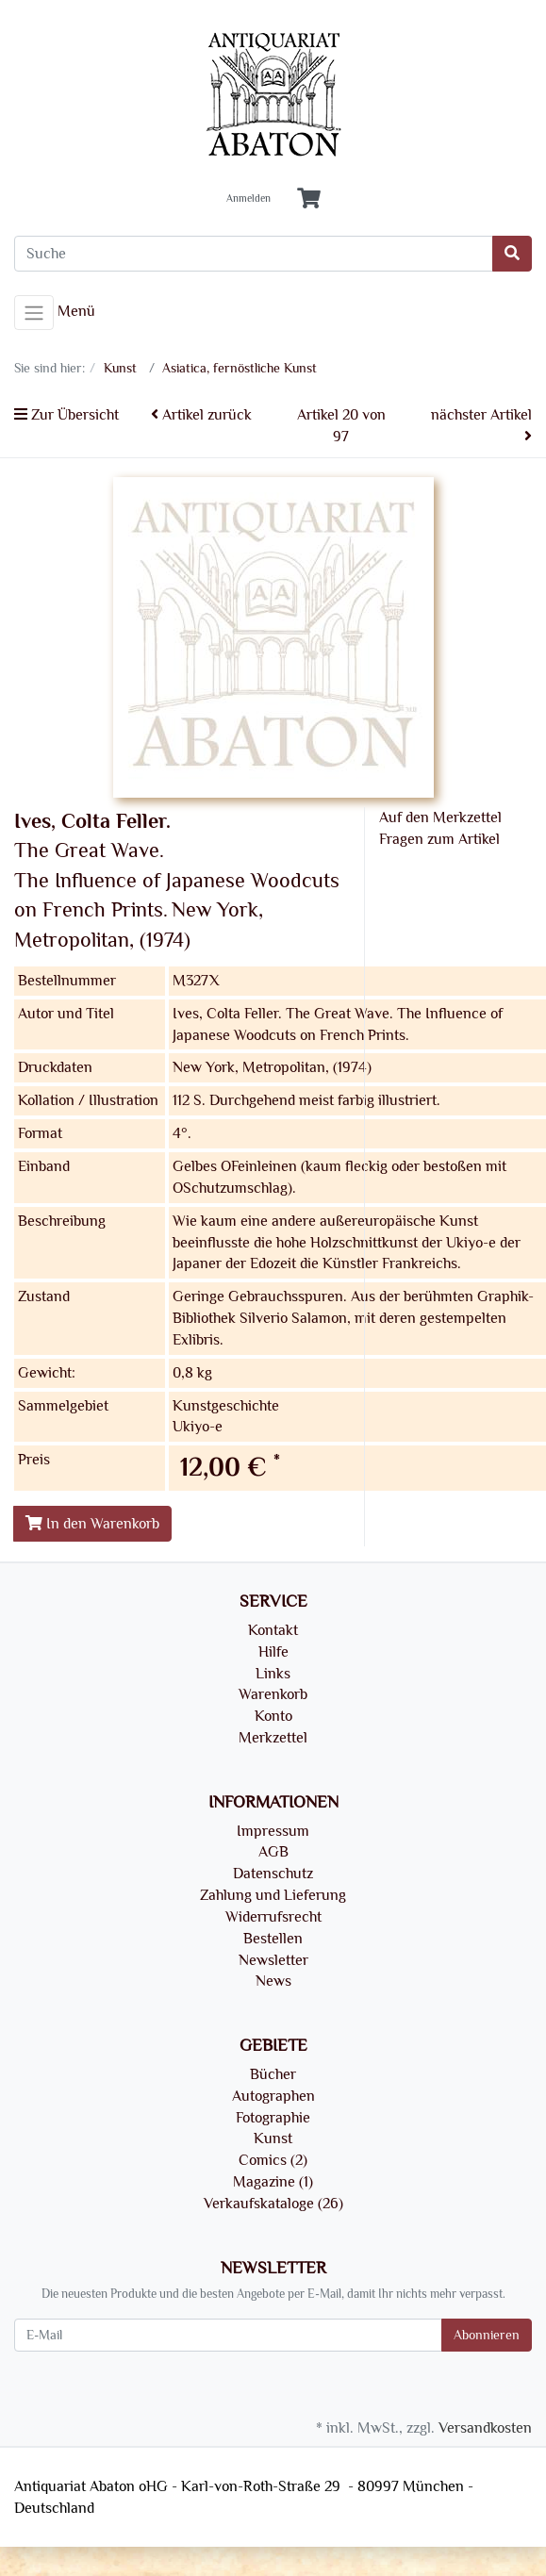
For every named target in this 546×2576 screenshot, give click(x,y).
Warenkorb (273, 1694)
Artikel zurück (201, 414)
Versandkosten (485, 2427)
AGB (273, 1851)
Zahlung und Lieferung (273, 1895)
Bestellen (273, 1938)
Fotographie (273, 2117)
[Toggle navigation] (34, 313)
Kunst (273, 2138)
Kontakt (273, 1630)
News (273, 1981)
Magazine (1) (273, 2181)
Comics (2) (273, 2160)
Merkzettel (273, 1737)
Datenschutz (273, 1873)
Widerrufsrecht (273, 1916)
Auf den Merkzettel (440, 817)
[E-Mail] (228, 2335)
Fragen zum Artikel (439, 839)
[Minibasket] (309, 199)
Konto (273, 1716)
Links (273, 1673)
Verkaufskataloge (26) (273, 2203)
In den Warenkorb (92, 1523)
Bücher (273, 2074)
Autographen (273, 2096)
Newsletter (273, 1960)
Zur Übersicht (66, 414)
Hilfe (273, 1651)
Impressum (273, 1831)
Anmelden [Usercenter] (248, 199)
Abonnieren (487, 2335)
